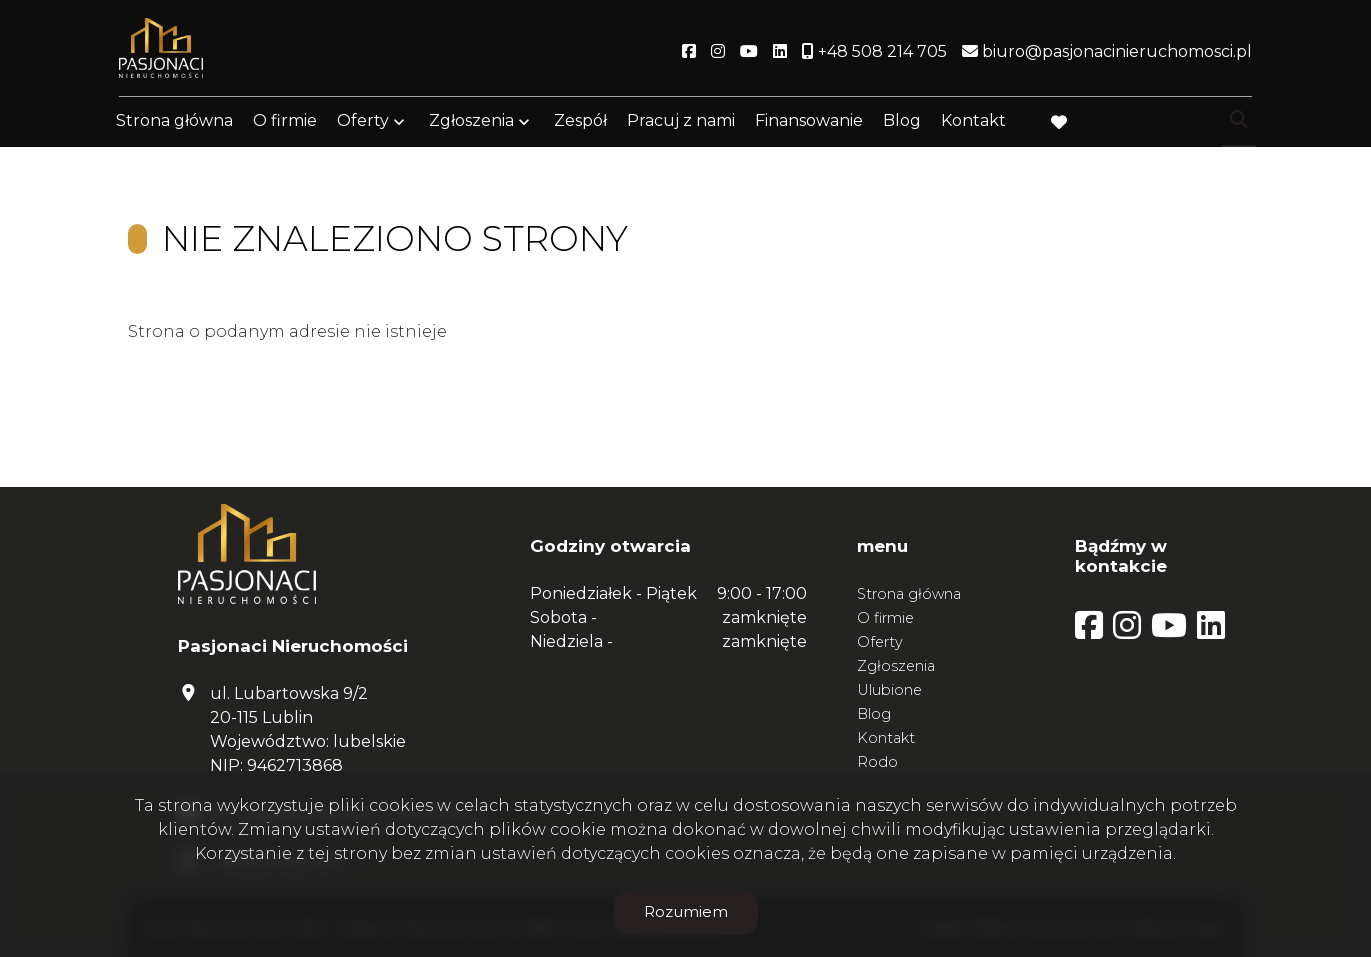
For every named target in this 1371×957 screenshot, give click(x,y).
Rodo (877, 762)
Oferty (363, 122)
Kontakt (973, 122)
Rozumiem (686, 911)
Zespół (580, 122)
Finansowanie (809, 122)
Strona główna (174, 122)
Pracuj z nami (681, 122)
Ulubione (889, 690)
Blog (902, 122)
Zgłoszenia (471, 122)
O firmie (285, 122)
